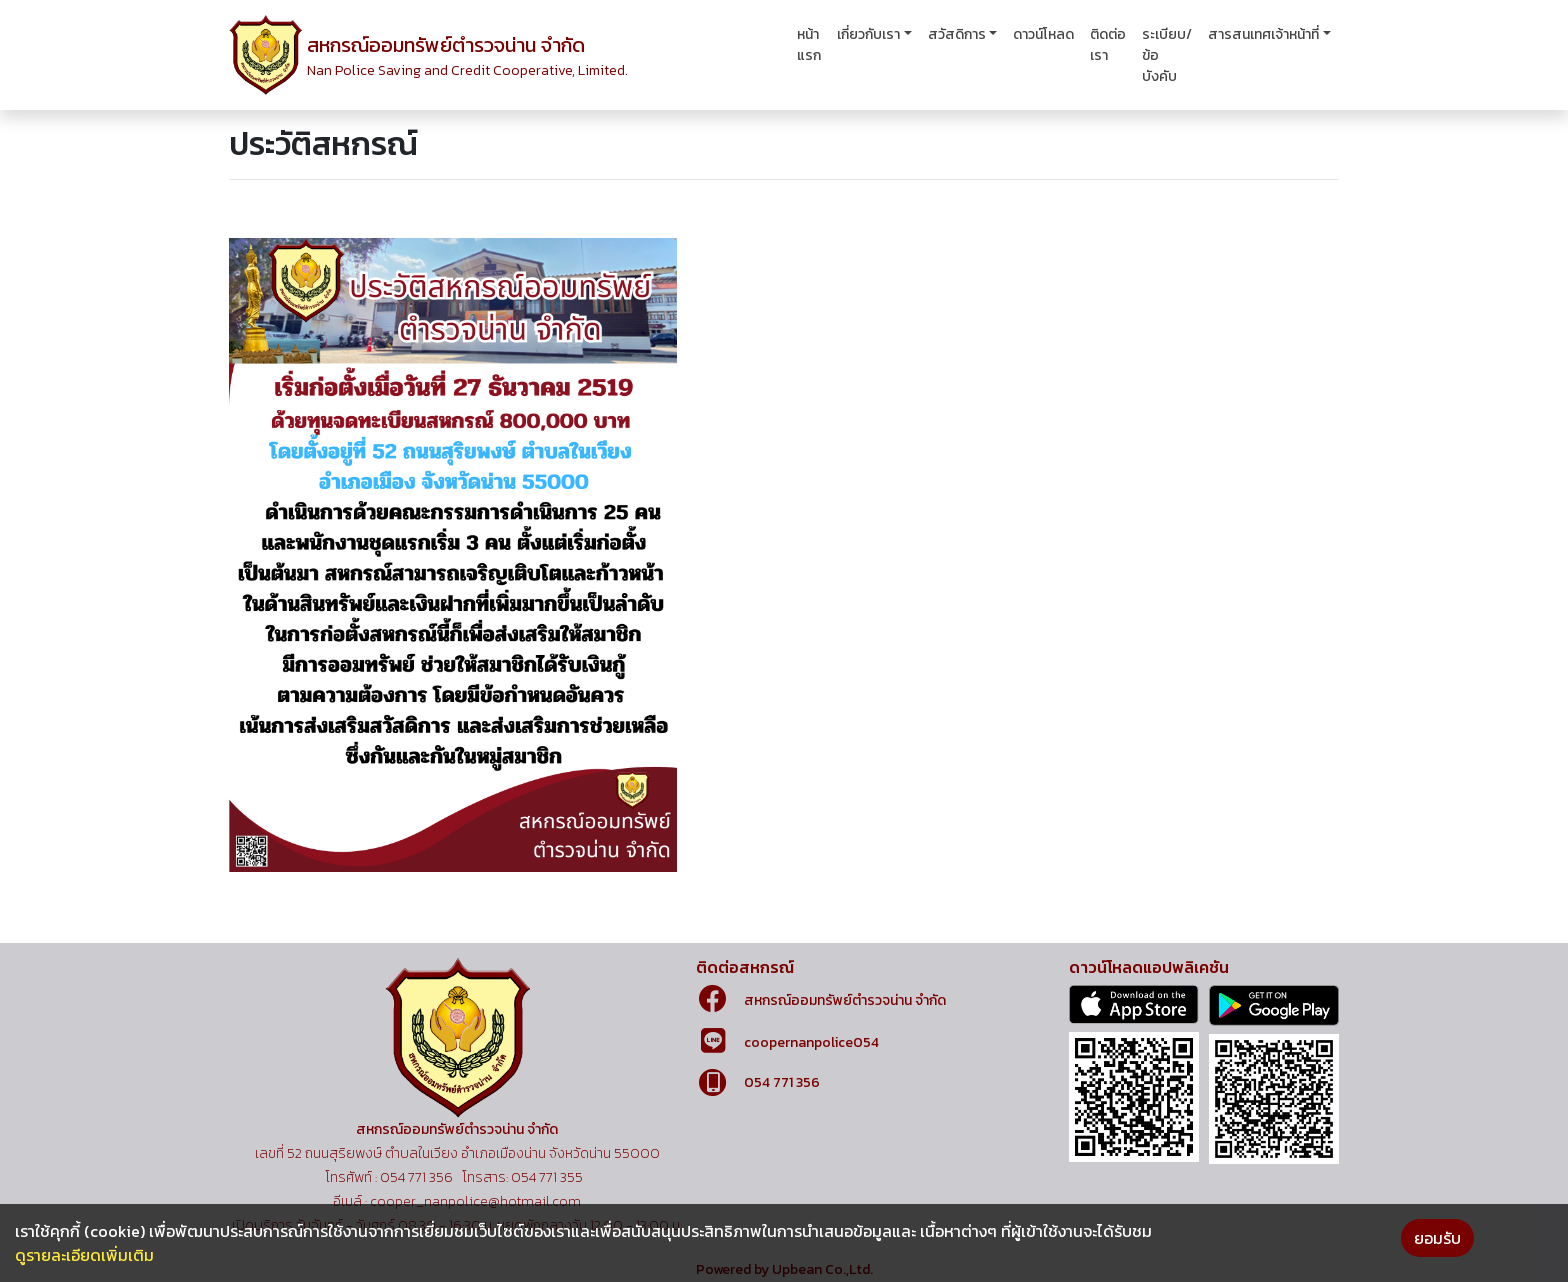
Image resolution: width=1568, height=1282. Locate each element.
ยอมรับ (1437, 1238)
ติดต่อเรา (1108, 45)
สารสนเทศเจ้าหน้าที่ (1263, 34)
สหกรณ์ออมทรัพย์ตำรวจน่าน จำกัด (845, 1000)
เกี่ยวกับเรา (868, 34)
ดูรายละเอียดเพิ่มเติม (84, 1255)
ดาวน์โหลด (1043, 34)
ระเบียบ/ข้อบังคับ (1167, 55)
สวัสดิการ (957, 34)
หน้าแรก (809, 45)
